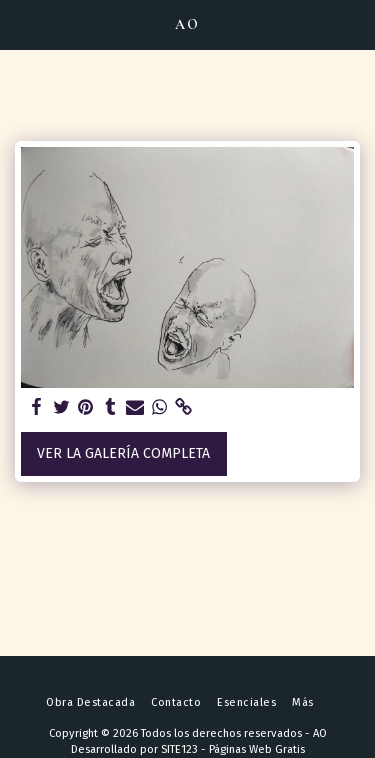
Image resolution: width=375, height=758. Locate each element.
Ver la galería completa (123, 453)
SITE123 (179, 749)
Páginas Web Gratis (257, 749)
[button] (22, 24)
